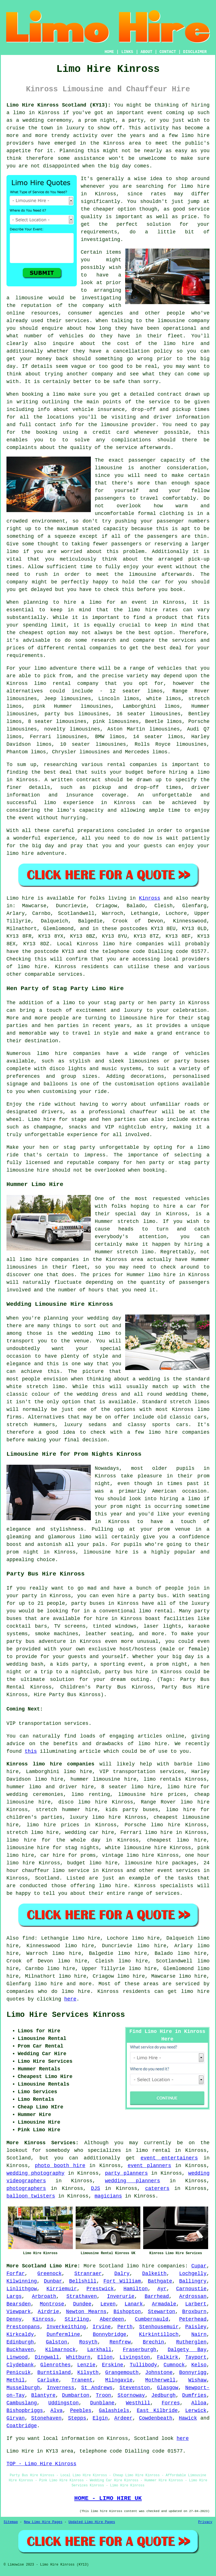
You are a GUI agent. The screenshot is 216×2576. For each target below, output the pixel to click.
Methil (15, 2380)
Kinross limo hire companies (50, 1764)
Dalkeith (154, 2273)
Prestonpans (23, 2327)
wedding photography (35, 2173)
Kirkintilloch (158, 2334)
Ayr (162, 2289)
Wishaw (197, 2380)
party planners (126, 2173)
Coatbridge (21, 2426)
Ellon (104, 2357)
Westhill (138, 2403)
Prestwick (100, 2289)
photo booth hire (60, 2165)
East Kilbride (157, 2410)
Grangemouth (122, 2372)
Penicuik (18, 2372)
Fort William (122, 2281)
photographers (26, 2188)
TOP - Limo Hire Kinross (41, 2464)
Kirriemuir (61, 2289)
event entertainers (169, 2158)
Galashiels (114, 2410)
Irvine (102, 2327)
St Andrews (96, 2388)
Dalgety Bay (187, 2350)
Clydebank (20, 2365)
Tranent (82, 2380)
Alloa (198, 2403)
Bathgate (160, 2281)
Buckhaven (20, 2350)
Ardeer (123, 2418)
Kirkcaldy (20, 2334)
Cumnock (174, 2365)
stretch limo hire (32, 1832)
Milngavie (118, 2380)
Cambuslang (21, 2403)
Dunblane (102, 2403)
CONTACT (167, 52)
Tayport (196, 2357)
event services (179, 1870)
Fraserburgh (139, 2350)
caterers (157, 2188)
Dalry (122, 2273)
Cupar (198, 2266)
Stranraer (88, 2273)
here (70, 1999)
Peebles (80, 2410)
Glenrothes (55, 2365)
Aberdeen (112, 2319)
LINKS (127, 52)
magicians (108, 2196)
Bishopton (127, 2311)
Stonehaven (46, 2418)
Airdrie (48, 2311)
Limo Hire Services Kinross (65, 2015)
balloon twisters (30, 2196)
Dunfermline (63, 2334)
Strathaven (81, 2296)
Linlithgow (21, 2289)
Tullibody (143, 2365)
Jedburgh (163, 2395)
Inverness (60, 2388)
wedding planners (132, 2181)
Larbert (196, 2304)
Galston (56, 2342)
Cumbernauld (151, 2319)
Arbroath (44, 2296)
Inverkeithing (66, 2327)
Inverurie (120, 2296)
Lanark (134, 2304)
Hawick (188, 2418)
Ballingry (192, 2281)
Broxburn (194, 2311)
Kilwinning (21, 2281)
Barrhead (157, 2296)
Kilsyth (88, 2372)
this (31, 1751)
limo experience (69, 802)
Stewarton (161, 2311)
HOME (109, 52)
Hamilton (135, 2289)
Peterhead (192, 2319)
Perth (124, 2327)
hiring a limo (189, 772)
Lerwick (196, 2410)
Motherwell (160, 2380)
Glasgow (167, 2388)
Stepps (77, 2418)
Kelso (198, 2365)
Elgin (100, 2418)
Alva (56, 2410)
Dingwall (47, 2357)
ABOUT (146, 52)
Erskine (112, 2365)
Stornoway (131, 2395)
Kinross (149, 898)
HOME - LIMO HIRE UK (108, 2498)
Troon (103, 2395)
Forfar (15, 2273)
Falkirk (167, 2357)
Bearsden (18, 2304)
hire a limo (83, 602)
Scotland (47, 1878)
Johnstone (158, 2372)
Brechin (153, 2342)
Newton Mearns (86, 2311)
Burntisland (54, 2372)
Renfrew (120, 2342)
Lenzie (86, 2365)
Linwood (17, 2357)
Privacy (205, 2522)
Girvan (15, 2418)
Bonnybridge (109, 2334)
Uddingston (63, 2403)
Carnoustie (191, 2289)
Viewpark (18, 2311)
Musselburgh (23, 2388)
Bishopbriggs (24, 2410)
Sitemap (11, 2522)
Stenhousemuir (159, 2327)
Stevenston (135, 2388)
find (28, 1938)
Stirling (77, 2319)
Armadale (164, 2304)
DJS (95, 2188)
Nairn (198, 2334)
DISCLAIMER (195, 52)
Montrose (52, 2304)
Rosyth (88, 2342)
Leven (108, 2304)
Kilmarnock (60, 2350)
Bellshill (82, 2281)
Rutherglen (191, 2342)
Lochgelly (192, 2273)
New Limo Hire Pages (43, 2522)
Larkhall (99, 2350)
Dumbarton (75, 2395)
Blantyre (43, 2395)
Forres (171, 2403)
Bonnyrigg (192, 2372)
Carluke (48, 2380)
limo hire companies (68, 1053)
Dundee (82, 2304)
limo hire (195, 186)
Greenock (49, 2273)
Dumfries (194, 2395)
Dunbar (53, 2281)
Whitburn (78, 2357)
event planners (149, 2165)
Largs (14, 2296)
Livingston (135, 2357)
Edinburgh (20, 2342)
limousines (21, 714)
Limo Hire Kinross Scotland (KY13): (58, 105)
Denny (14, 2319)
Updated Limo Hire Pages (91, 2522)
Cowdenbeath (155, 2418)
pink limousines (116, 721)
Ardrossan (192, 2296)
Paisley (196, 2327)
